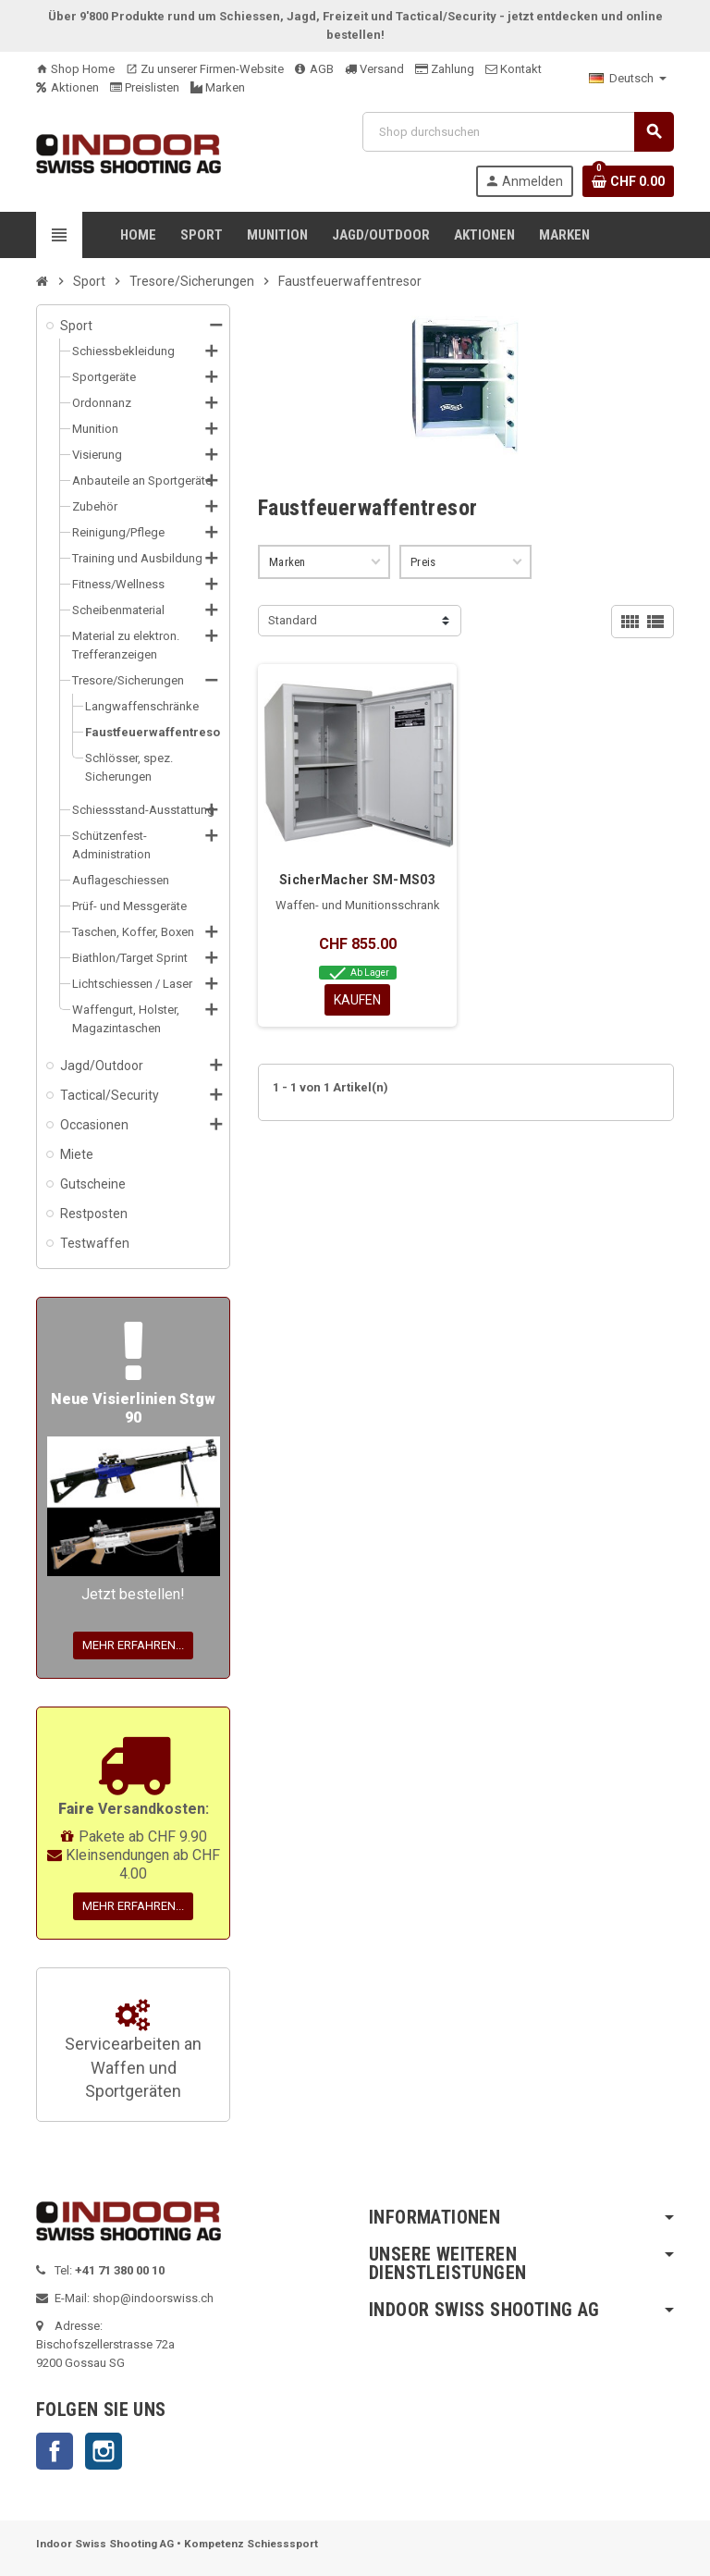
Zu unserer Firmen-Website (205, 69)
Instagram (103, 2451)
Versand (374, 69)
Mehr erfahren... (133, 1645)
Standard (292, 620)
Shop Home (75, 69)
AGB (314, 69)
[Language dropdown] (627, 78)
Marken (217, 87)
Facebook (54, 2451)
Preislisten (144, 87)
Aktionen (67, 87)
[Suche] (517, 132)
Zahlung (444, 69)
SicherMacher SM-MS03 (357, 879)
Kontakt (513, 69)
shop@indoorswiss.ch (153, 2298)
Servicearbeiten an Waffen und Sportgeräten (133, 2051)
